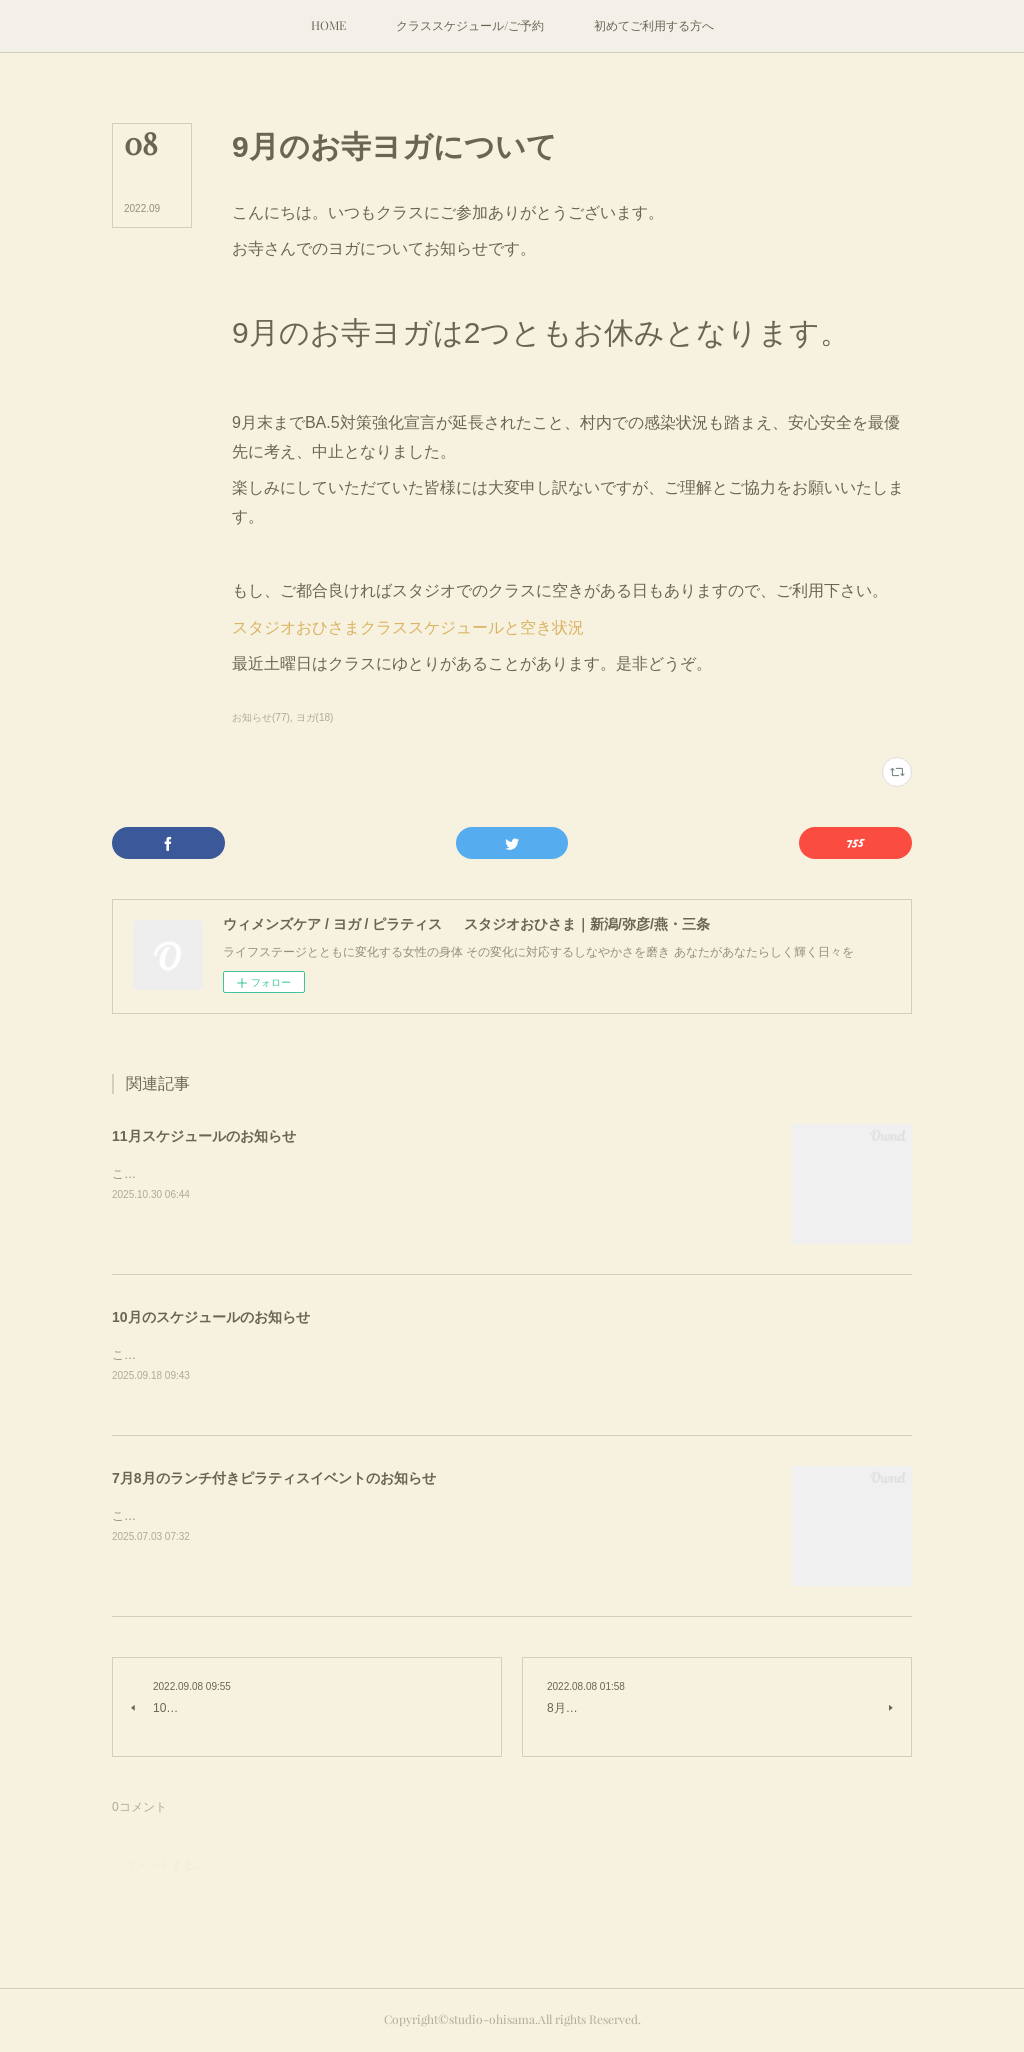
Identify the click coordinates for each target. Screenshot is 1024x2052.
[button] (328, 26)
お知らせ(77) (261, 717)
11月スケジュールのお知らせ (204, 1136)
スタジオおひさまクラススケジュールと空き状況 (408, 627)
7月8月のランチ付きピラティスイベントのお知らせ (274, 1480)
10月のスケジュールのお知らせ (211, 1317)
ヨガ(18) (315, 717)
